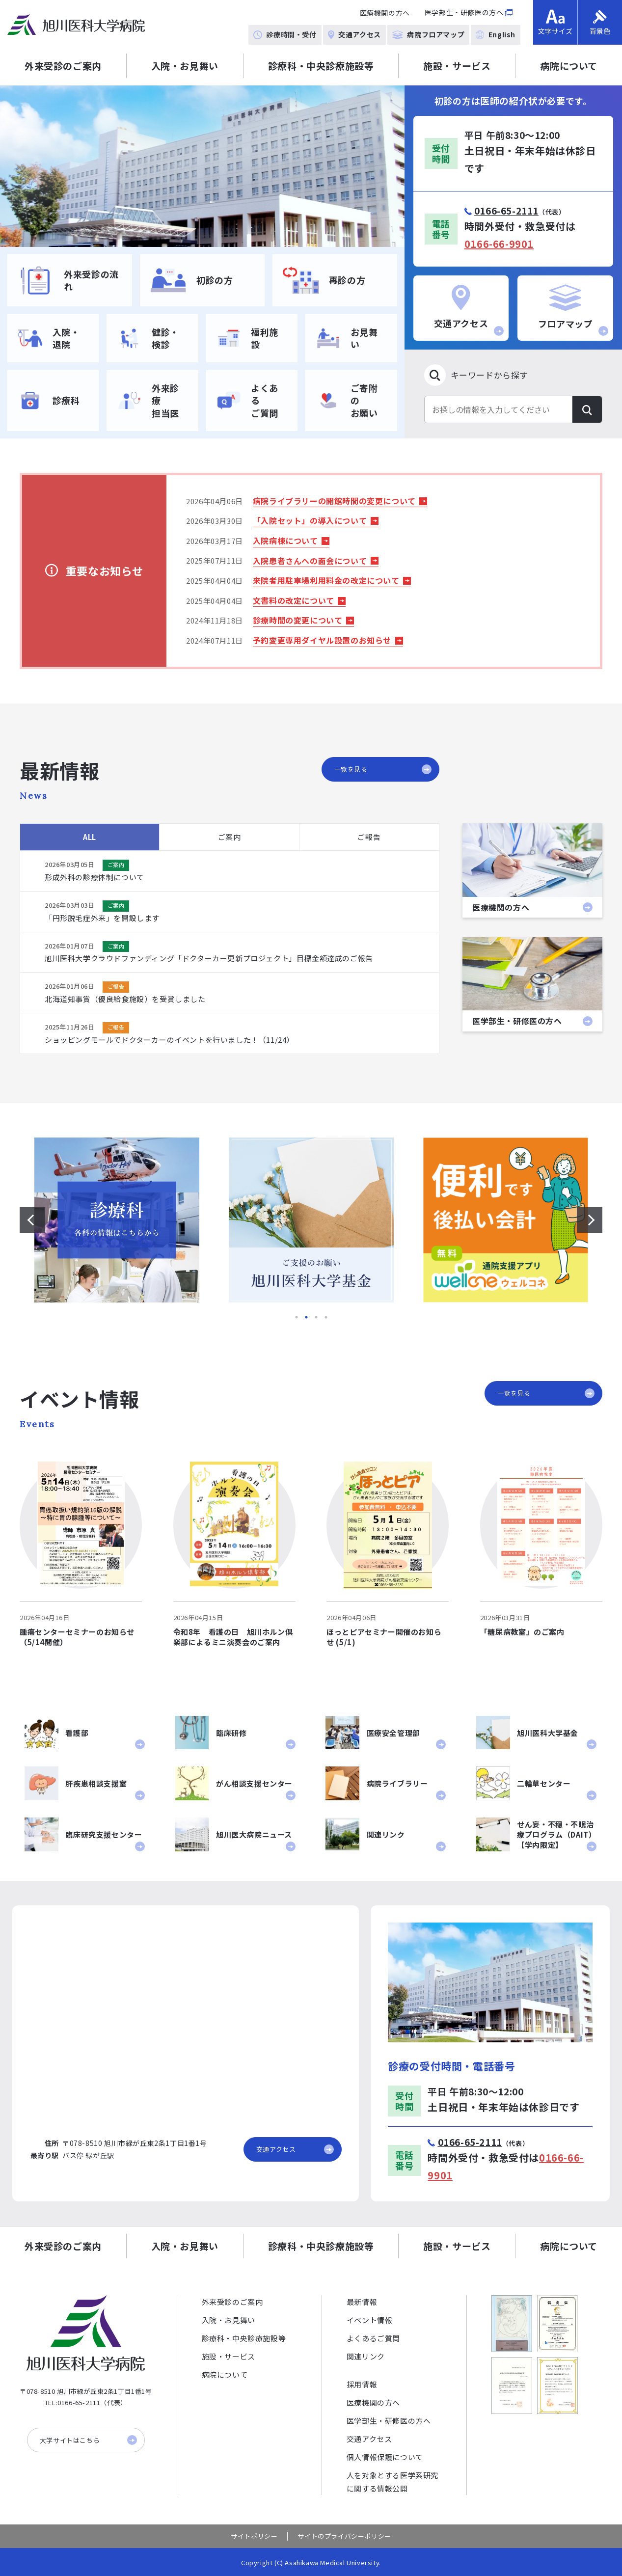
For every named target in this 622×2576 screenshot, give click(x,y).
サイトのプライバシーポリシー (344, 2536)
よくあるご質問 (373, 2338)
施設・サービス (456, 65)
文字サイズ (555, 23)
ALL (89, 837)
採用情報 (362, 2384)
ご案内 (229, 837)
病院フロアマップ (428, 34)
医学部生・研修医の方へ (464, 12)
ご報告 (368, 837)
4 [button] (326, 1317)
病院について (568, 65)
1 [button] (296, 1317)
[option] (202, 166)
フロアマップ (573, 310)
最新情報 (362, 2302)
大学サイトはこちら (88, 2440)
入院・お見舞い (184, 65)
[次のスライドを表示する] (589, 1220)
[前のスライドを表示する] (32, 1220)
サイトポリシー (254, 2536)
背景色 (600, 23)
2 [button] (306, 1317)
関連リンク (366, 2356)
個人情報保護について (385, 2457)
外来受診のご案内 (63, 65)
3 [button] (316, 1317)
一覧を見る (383, 769)
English (495, 34)
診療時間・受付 (285, 34)
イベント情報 (370, 2320)
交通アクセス (354, 34)
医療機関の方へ (385, 13)
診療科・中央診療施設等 (321, 65)
